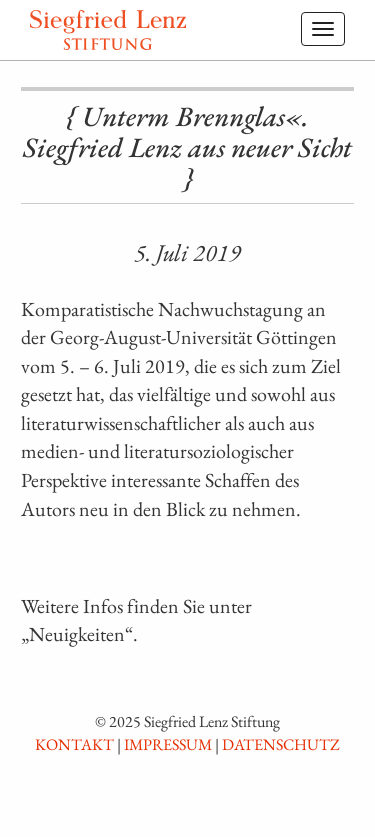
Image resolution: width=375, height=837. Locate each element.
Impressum (168, 744)
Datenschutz (281, 744)
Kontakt (74, 744)
